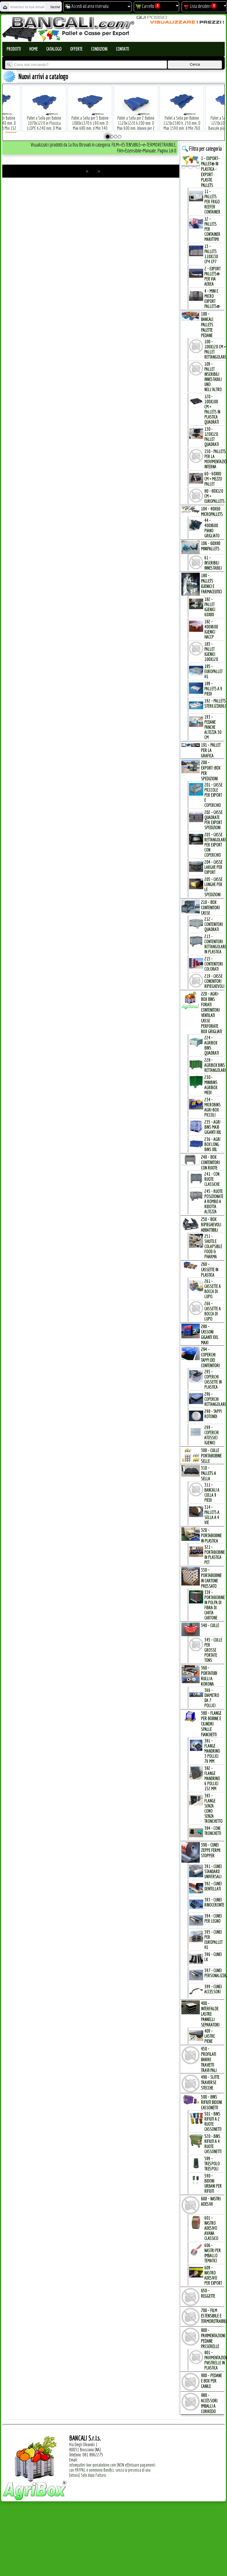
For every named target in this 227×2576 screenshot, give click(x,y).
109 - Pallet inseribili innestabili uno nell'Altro (213, 376)
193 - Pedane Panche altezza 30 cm (212, 727)
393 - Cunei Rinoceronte (214, 1902)
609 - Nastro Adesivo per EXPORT (213, 2275)
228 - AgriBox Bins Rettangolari (215, 1065)
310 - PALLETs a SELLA (208, 1473)
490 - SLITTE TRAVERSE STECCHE (210, 2082)
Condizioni (99, 48)
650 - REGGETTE (208, 2293)
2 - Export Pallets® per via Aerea (212, 276)
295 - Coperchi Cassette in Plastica (213, 1379)
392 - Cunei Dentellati (213, 1886)
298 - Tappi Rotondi (213, 1414)
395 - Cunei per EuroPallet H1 (213, 1939)
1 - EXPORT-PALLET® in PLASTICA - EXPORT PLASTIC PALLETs (210, 172)
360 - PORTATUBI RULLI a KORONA (209, 1676)
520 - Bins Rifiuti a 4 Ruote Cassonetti (212, 2144)
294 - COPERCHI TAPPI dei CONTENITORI (210, 1357)
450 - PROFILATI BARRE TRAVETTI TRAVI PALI (209, 2059)
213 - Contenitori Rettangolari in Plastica (215, 944)
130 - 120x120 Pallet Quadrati (211, 437)
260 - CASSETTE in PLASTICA (209, 1269)
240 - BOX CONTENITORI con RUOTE (210, 1162)
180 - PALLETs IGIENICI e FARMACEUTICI (211, 583)
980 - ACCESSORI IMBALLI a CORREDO (209, 2403)
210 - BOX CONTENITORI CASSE (210, 907)
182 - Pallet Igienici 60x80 (209, 607)
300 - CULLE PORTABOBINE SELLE (211, 1456)
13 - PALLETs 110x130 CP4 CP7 (211, 254)
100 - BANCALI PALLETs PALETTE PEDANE (207, 324)
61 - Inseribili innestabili (213, 562)
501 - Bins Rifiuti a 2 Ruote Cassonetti (212, 2121)
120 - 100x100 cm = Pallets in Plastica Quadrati (212, 409)
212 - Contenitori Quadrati (213, 924)
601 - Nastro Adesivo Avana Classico (211, 2228)
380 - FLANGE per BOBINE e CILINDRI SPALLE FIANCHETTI (211, 1723)
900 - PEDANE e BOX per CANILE (211, 2381)
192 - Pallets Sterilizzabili (215, 703)
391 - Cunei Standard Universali (213, 1871)
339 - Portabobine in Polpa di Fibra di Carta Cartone (214, 1605)
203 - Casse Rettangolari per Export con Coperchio (215, 845)
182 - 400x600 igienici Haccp (211, 629)
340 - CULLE (210, 1625)
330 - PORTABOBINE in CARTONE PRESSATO (211, 1578)
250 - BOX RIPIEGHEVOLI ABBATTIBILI (211, 1224)
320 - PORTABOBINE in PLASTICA (211, 1535)
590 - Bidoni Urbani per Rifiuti (213, 2183)
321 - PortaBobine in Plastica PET (214, 1555)
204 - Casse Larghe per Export (213, 867)
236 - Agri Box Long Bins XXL (212, 1144)
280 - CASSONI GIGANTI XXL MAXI (209, 1334)
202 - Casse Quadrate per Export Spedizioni (213, 820)
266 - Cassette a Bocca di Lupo (212, 1311)
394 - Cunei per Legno (213, 1918)
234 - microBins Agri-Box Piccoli (212, 1107)
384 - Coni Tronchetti (212, 1831)
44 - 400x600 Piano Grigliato (211, 528)
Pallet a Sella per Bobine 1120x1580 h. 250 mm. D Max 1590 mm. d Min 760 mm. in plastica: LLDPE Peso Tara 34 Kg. (177, 119)
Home (33, 48)
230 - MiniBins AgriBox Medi (210, 1085)
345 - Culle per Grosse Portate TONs (213, 1650)
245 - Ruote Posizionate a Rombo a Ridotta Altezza (213, 1201)
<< (87, 171)
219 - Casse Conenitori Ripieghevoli (214, 981)
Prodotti (14, 48)
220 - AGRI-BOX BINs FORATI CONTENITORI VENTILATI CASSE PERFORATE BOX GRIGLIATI (211, 1012)
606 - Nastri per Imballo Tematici (212, 2253)
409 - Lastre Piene (209, 2036)
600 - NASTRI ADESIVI (210, 2201)
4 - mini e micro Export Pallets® (212, 298)
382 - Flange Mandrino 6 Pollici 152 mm (212, 1778)
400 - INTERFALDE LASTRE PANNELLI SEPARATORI (210, 2013)
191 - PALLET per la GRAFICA (210, 750)
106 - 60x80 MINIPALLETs (210, 545)
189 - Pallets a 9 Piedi (213, 688)
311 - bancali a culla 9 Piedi (211, 1492)
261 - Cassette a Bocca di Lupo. (212, 1289)
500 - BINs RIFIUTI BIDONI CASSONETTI (211, 2102)
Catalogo (53, 48)
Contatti (122, 48)
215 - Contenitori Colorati (213, 964)
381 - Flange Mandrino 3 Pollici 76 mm (212, 1751)
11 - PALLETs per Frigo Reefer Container (212, 201)
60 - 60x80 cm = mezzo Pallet (213, 478)
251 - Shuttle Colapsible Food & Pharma (213, 1246)
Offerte (76, 48)
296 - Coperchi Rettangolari (215, 1399)
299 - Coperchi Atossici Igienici (211, 1435)
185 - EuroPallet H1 (213, 671)
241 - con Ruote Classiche (212, 1179)
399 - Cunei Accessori (213, 1989)
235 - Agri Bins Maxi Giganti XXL (212, 1127)
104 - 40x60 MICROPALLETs (212, 511)
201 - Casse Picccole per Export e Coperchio (213, 795)
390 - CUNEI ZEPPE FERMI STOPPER (210, 1850)
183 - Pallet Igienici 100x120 (211, 651)
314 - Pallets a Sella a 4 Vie (211, 1515)
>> (98, 171)
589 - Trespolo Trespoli (212, 2163)
